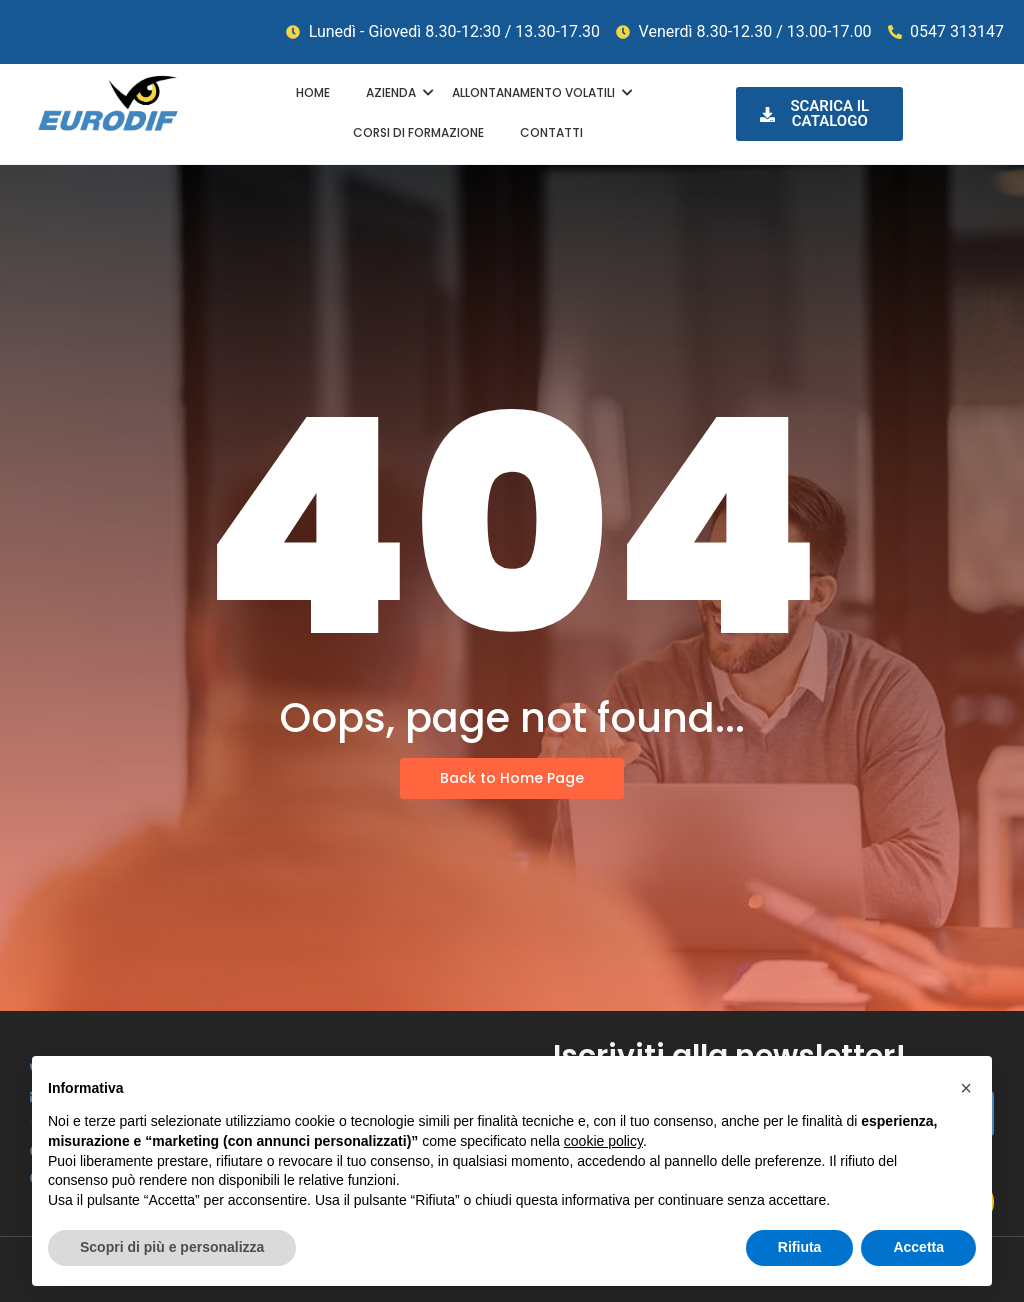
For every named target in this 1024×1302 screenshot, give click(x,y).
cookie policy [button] (603, 1141)
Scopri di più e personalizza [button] (172, 1247)
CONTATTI (551, 132)
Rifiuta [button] (800, 1247)
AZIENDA (394, 92)
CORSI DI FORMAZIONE (418, 132)
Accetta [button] (918, 1247)
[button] (966, 1088)
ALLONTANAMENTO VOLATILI (536, 92)
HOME (313, 92)
